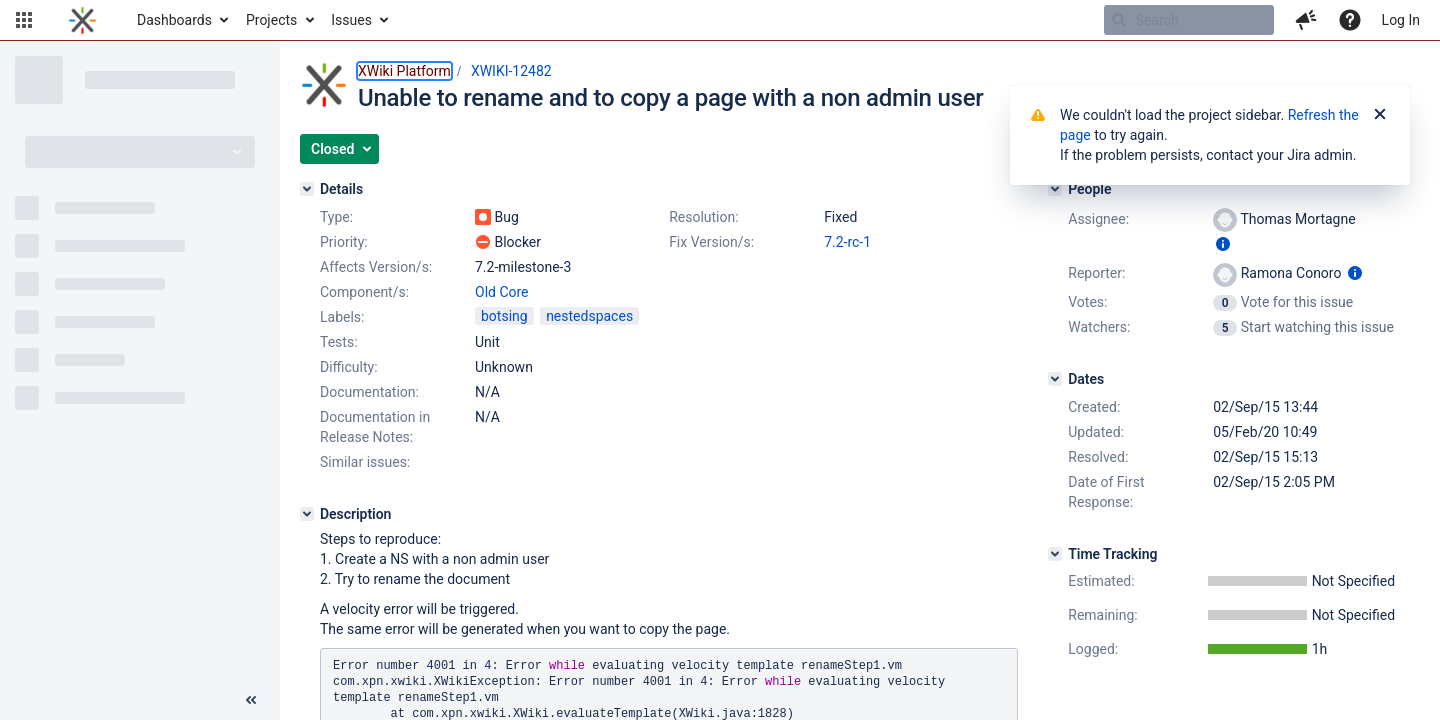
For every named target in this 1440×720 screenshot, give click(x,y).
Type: (336, 217)
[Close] (1380, 115)
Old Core (502, 292)
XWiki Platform (404, 71)
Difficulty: (349, 367)
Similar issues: (365, 462)
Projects (271, 20)
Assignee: (1098, 219)
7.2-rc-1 (847, 242)
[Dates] (1055, 379)
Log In (1401, 20)
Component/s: (364, 292)
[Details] (307, 189)
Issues (351, 20)
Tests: (339, 342)
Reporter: (1096, 273)
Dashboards (174, 20)
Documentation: (369, 392)
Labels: (342, 317)
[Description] (307, 514)
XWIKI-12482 (511, 71)
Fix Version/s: (711, 242)
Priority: (344, 242)
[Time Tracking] (1055, 554)
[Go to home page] (82, 20)
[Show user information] (1223, 244)
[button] (24, 20)
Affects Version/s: (376, 267)
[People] (1055, 189)
